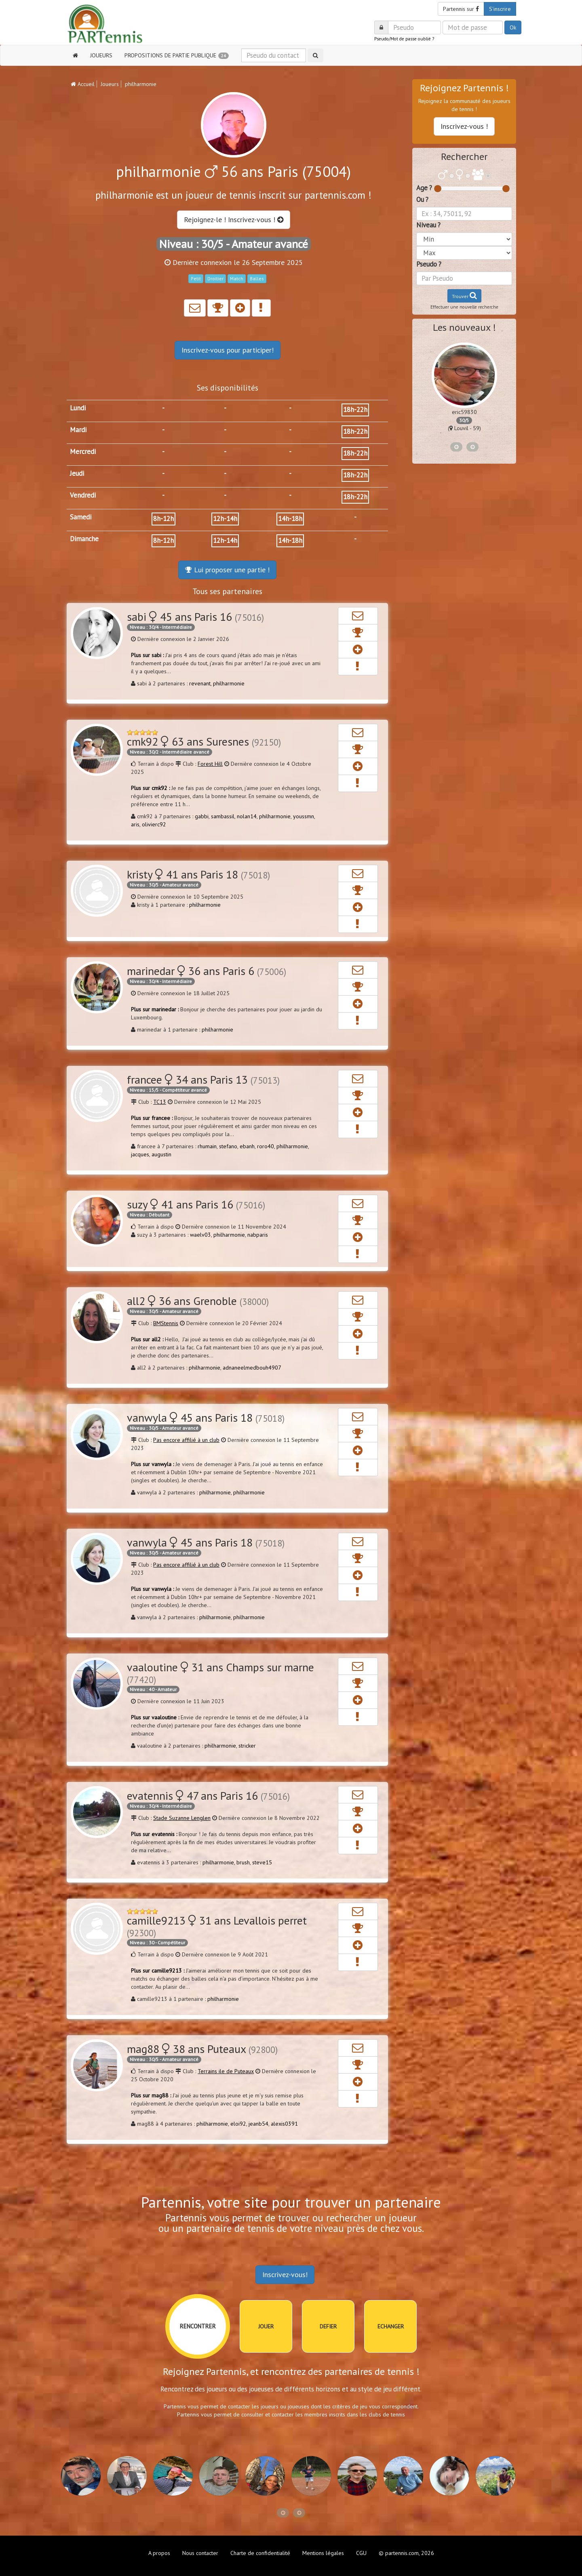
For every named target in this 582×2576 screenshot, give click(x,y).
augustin (161, 1154)
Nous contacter (200, 2553)
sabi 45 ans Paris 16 (195, 616)
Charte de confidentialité (260, 2553)
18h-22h (355, 409)
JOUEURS (101, 55)
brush (243, 1862)
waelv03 (200, 1234)
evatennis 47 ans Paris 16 (208, 1795)
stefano (228, 1146)
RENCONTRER (198, 2326)
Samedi (80, 517)
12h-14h (225, 518)
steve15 (262, 1862)
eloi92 (238, 2123)
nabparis (257, 1234)
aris (135, 824)
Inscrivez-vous (227, 350)
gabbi (202, 816)
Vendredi (83, 495)
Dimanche (84, 538)
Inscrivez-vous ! (464, 126)
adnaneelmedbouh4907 (252, 1367)
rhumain (207, 1146)
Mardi (78, 429)
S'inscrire (500, 9)
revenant (200, 683)
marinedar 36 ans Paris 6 (206, 970)
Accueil (83, 84)
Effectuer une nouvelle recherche (464, 307)
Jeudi (77, 473)
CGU (361, 2553)
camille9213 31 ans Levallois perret (217, 1926)
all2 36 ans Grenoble (198, 1300)
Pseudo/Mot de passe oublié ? (404, 39)
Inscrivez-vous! (285, 2274)
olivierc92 (154, 824)
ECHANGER (390, 2326)
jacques (140, 1154)
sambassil (222, 816)
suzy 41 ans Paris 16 (196, 1204)
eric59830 (464, 412)
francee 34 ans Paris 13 (203, 1079)
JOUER (266, 2326)
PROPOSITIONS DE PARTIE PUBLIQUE (176, 55)
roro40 (265, 1146)
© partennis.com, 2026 (406, 2553)
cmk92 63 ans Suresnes (204, 741)
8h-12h (163, 518)
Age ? (424, 187)
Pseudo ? (428, 264)
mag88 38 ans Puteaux (202, 2048)
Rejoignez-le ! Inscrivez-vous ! (233, 219)
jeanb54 (258, 2123)
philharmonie (229, 683)
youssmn (303, 816)
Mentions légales (323, 2553)
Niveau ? (428, 225)
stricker (247, 1745)
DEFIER (328, 2326)
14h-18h (290, 518)
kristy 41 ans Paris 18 (198, 874)
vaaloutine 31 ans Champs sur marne (220, 1672)
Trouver (464, 295)
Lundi (78, 407)
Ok (513, 27)
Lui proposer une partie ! (227, 569)
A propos (159, 2553)
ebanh (247, 1146)
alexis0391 (284, 2123)
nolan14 (247, 816)
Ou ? (422, 199)
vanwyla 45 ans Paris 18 (206, 1417)
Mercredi (83, 451)
